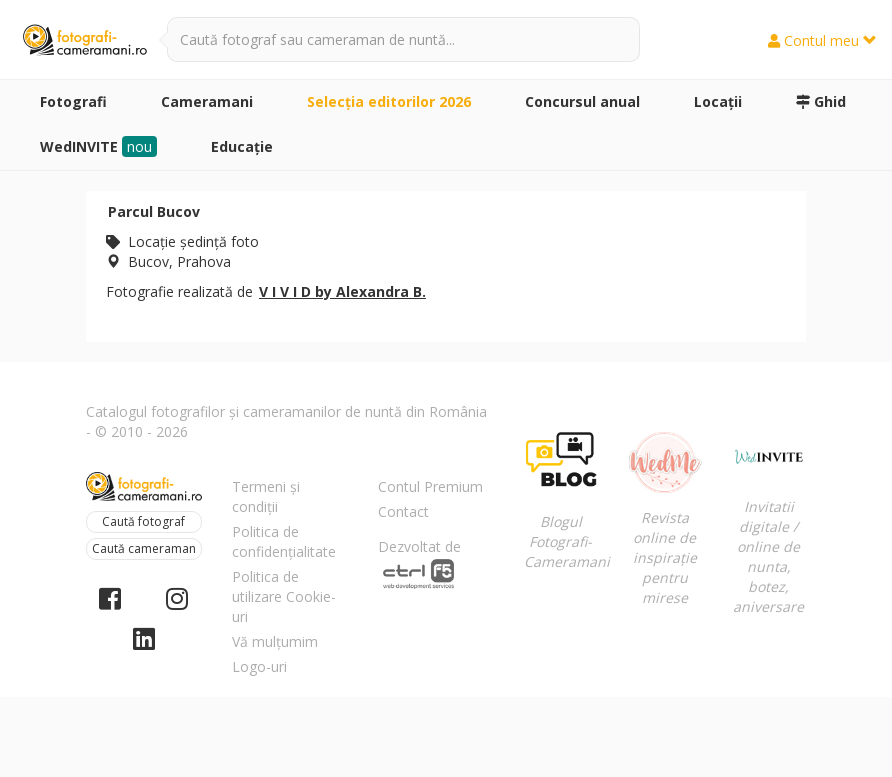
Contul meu (822, 40)
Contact (403, 511)
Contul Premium (430, 486)
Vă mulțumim (275, 641)
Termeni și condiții (266, 496)
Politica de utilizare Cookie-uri (284, 596)
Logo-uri (259, 666)
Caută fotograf (143, 521)
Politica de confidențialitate (284, 541)
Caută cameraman (144, 548)
